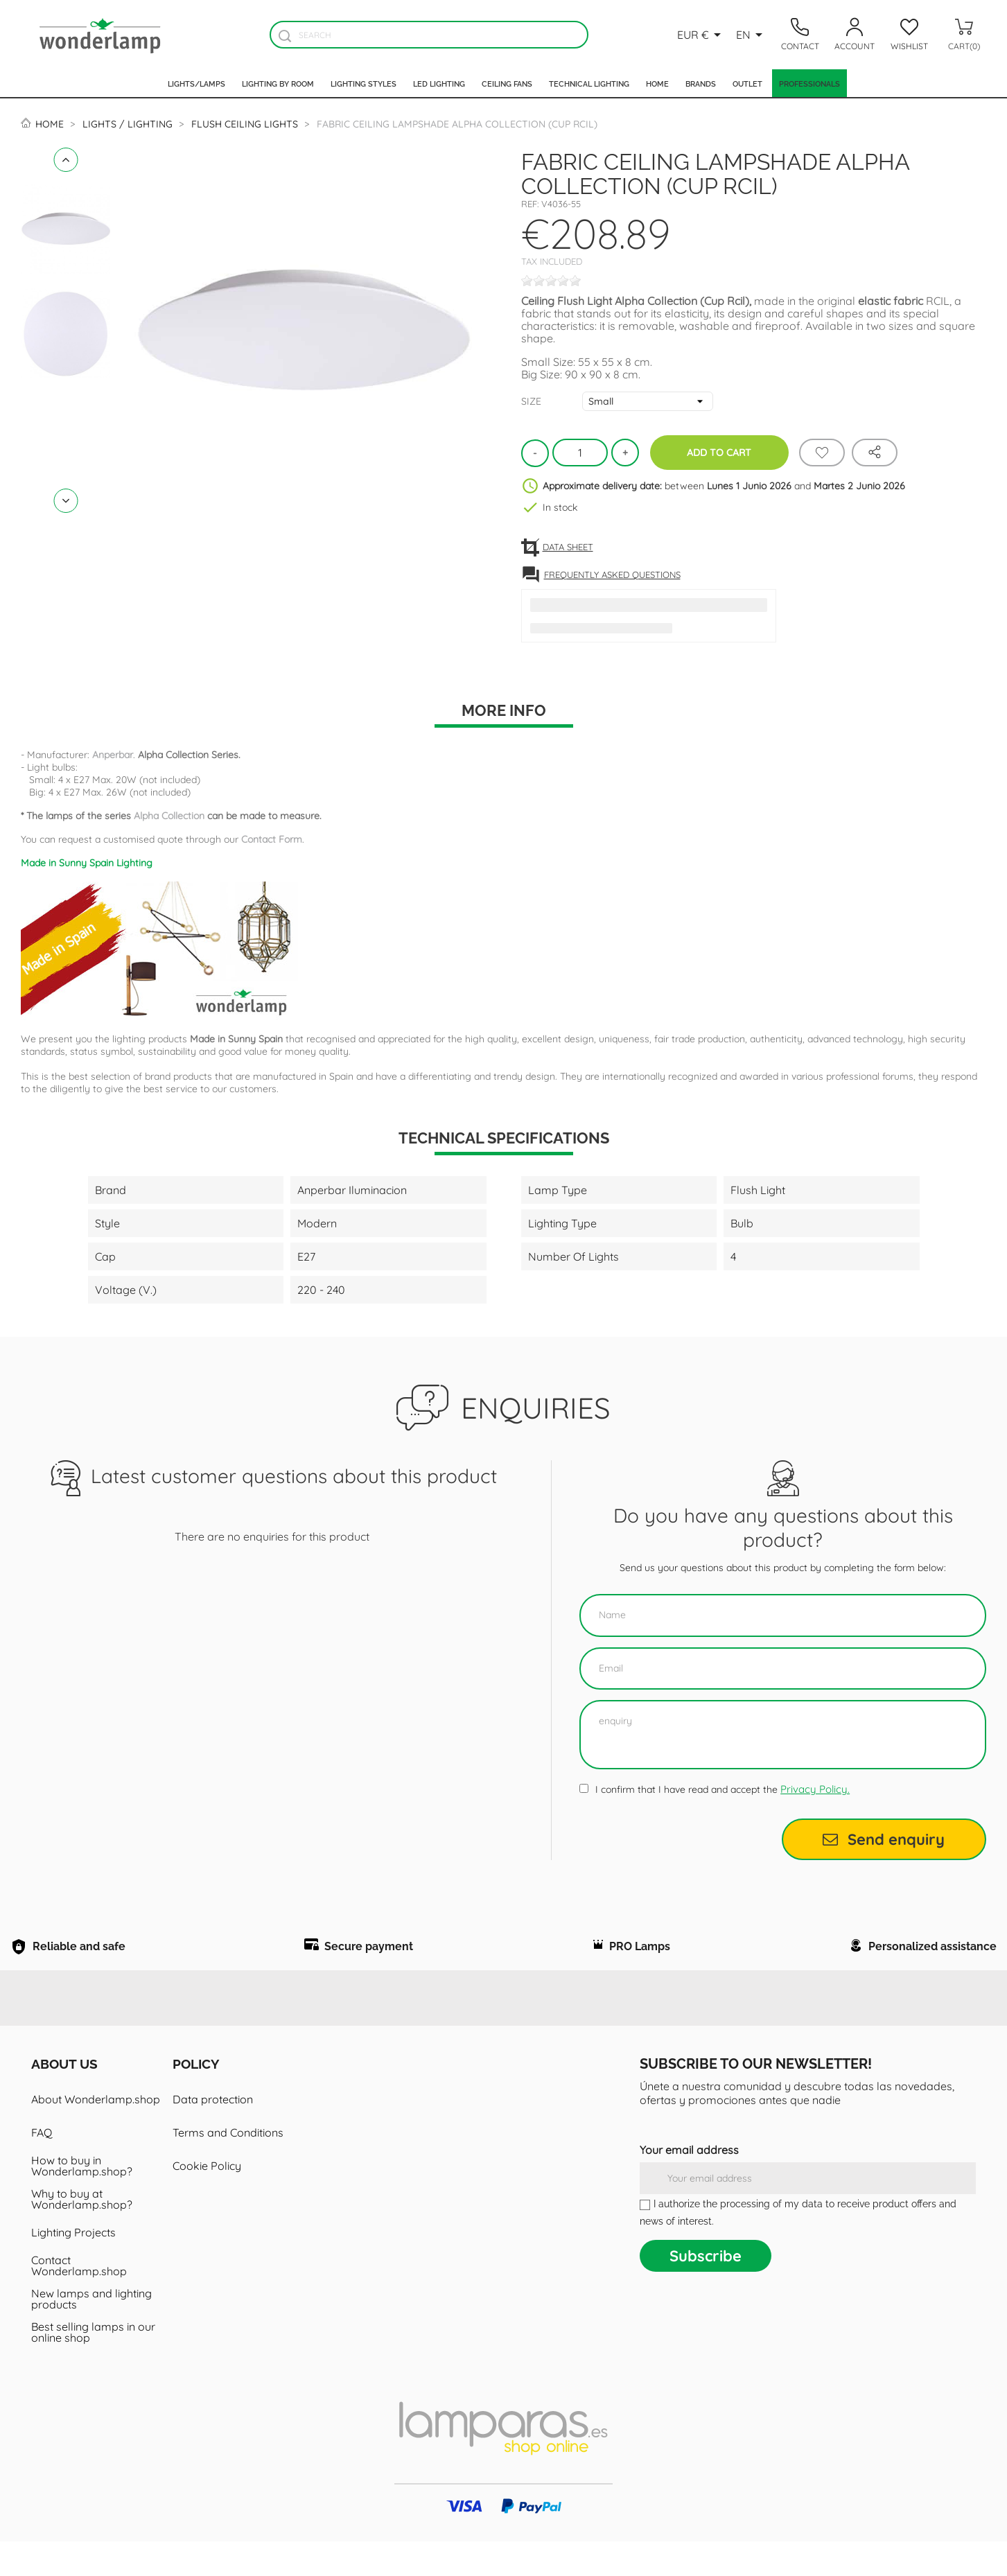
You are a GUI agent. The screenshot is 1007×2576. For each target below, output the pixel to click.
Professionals (809, 83)
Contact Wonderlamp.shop (79, 2300)
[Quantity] (580, 452)
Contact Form (271, 839)
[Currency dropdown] (701, 34)
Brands (700, 83)
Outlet (747, 83)
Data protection (213, 2134)
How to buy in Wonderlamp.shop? (81, 2200)
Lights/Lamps (196, 83)
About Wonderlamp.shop (95, 2134)
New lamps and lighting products (91, 2333)
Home (657, 83)
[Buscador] (285, 35)
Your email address (689, 2184)
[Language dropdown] (751, 34)
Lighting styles (363, 83)
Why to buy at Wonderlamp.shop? (81, 2233)
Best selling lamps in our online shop (93, 2366)
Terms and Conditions (228, 2167)
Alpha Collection (169, 815)
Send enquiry (884, 1839)
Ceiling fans (507, 83)
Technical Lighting (589, 83)
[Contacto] (800, 34)
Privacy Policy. (815, 1789)
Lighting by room (278, 83)
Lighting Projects (73, 2267)
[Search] (429, 35)
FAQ (41, 2167)
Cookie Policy (207, 2200)
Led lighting (439, 83)
